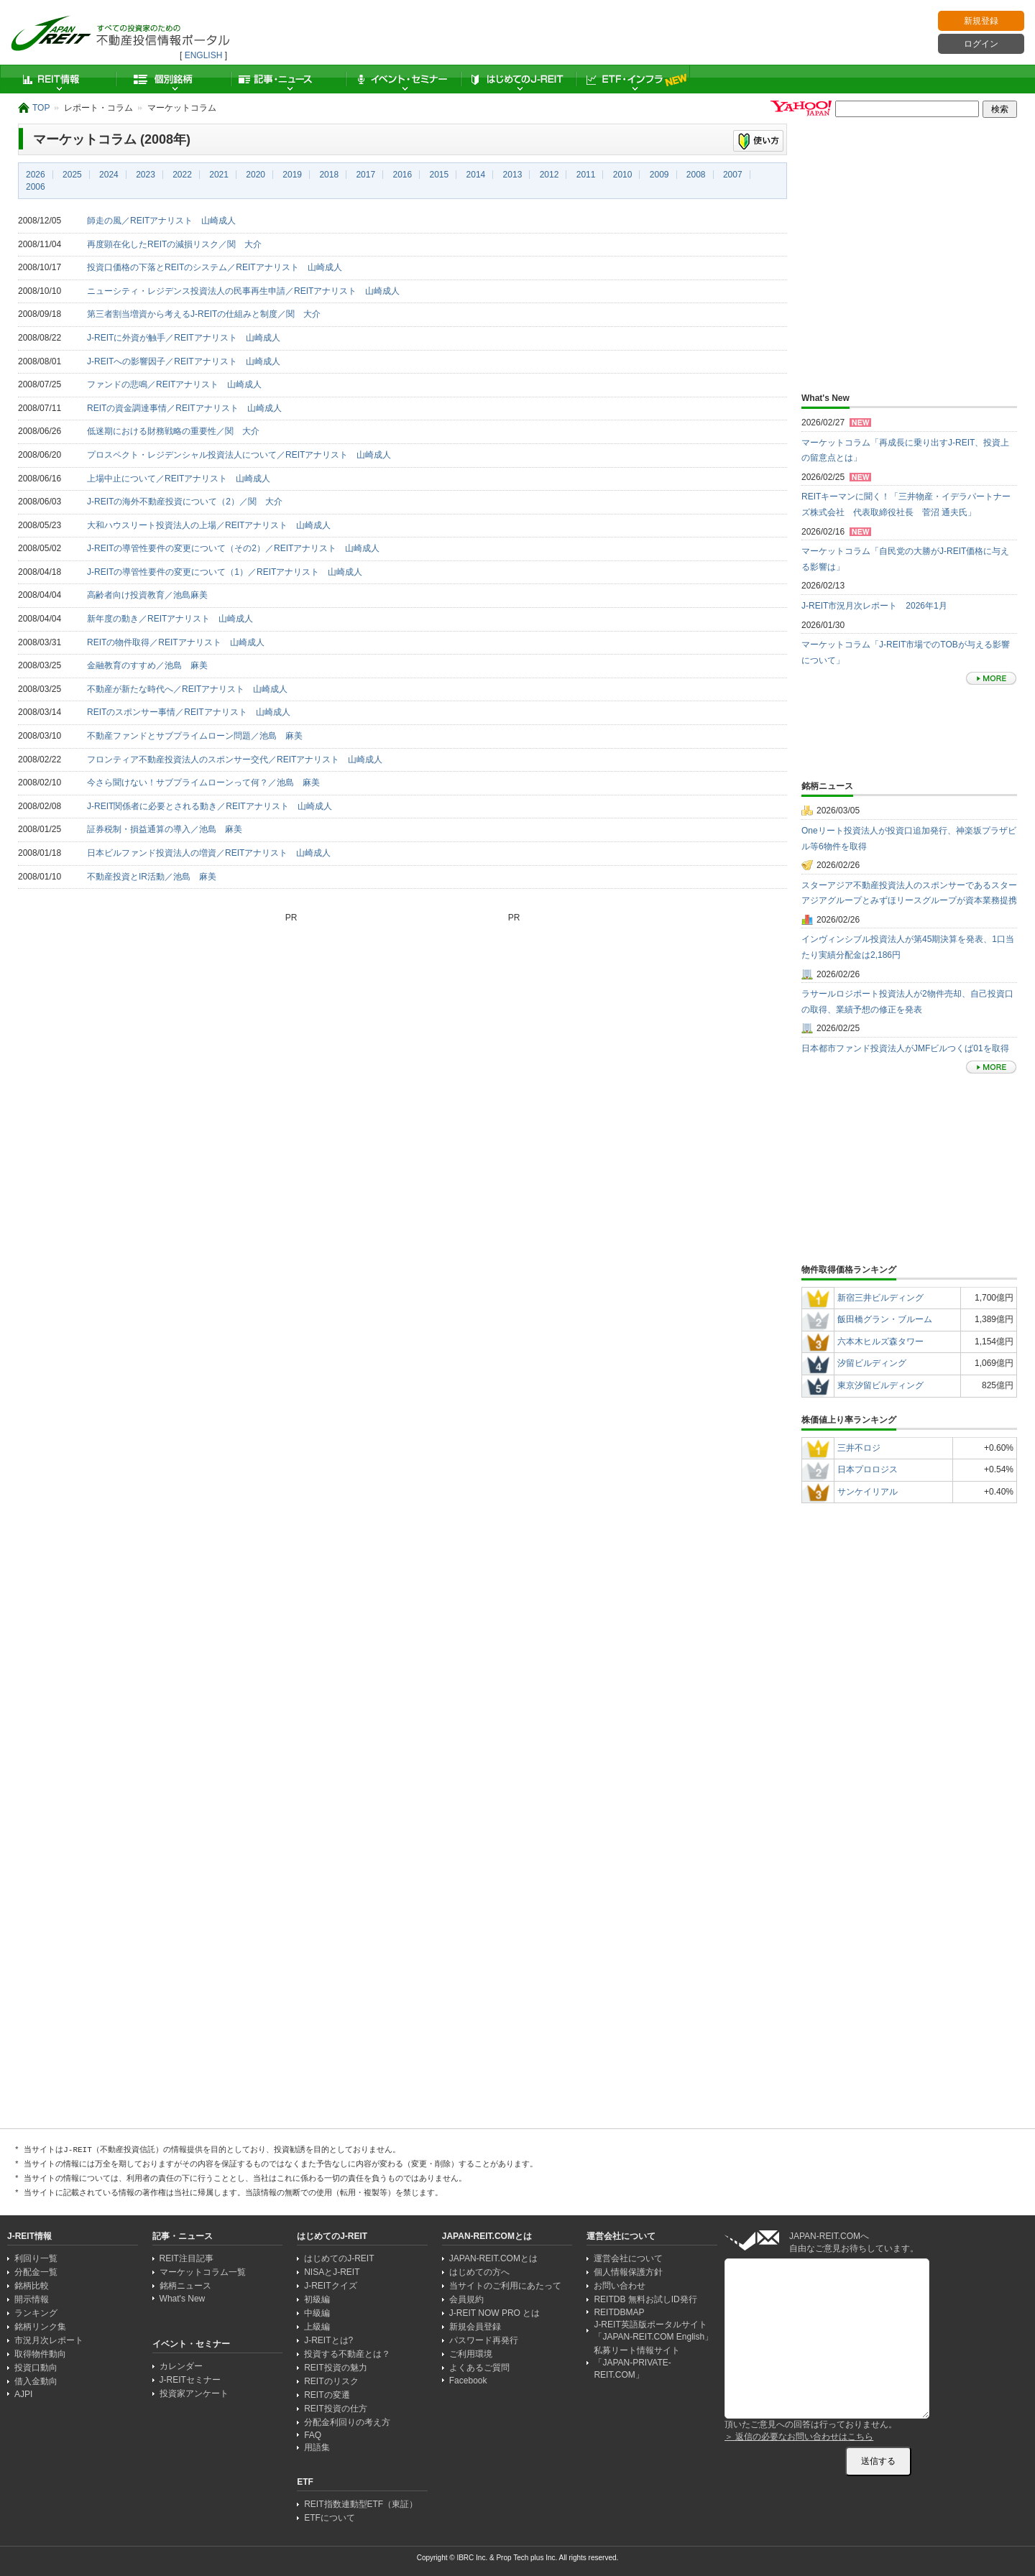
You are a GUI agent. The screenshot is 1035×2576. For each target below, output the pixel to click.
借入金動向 (36, 2381)
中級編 (317, 2313)
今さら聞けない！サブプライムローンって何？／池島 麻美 (203, 782)
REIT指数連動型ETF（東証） (361, 2504)
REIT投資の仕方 (335, 2409)
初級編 (317, 2299)
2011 (586, 175)
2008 (696, 175)
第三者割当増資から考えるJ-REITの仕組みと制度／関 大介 (204, 314)
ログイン (981, 44)
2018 (329, 175)
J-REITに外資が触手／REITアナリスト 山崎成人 (183, 338)
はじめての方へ (479, 2272)
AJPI (23, 2394)
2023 (145, 175)
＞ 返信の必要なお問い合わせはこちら (798, 2437)
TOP (41, 108)
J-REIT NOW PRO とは (494, 2313)
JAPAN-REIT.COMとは (493, 2258)
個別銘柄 (172, 79)
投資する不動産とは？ (347, 2354)
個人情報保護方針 (628, 2272)
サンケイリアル (867, 1492)
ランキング (36, 2313)
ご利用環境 (470, 2354)
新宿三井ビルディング (880, 1298)
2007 (732, 175)
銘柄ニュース (185, 2286)
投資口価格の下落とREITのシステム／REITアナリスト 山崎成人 (214, 267)
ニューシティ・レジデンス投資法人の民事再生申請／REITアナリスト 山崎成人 (243, 291)
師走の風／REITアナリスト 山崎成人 (161, 221)
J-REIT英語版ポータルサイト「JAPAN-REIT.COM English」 (653, 2330)
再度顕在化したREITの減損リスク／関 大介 (174, 244)
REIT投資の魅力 (335, 2368)
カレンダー (181, 2366)
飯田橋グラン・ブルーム (884, 1319)
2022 (182, 175)
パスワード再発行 (483, 2340)
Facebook (468, 2381)
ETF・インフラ (632, 79)
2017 (365, 175)
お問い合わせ (619, 2286)
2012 (549, 175)
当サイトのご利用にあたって (505, 2286)
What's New (183, 2299)
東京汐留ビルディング (880, 1385)
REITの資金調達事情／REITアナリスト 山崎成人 (184, 408)
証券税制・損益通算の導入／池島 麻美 (164, 829)
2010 (622, 175)
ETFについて (329, 2518)
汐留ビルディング (871, 1363)
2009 (659, 175)
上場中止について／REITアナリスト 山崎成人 (178, 479)
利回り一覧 (36, 2258)
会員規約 (466, 2299)
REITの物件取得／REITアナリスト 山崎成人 (175, 642)
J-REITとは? (328, 2340)
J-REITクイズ (330, 2286)
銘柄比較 (31, 2286)
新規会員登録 (475, 2327)
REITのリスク (331, 2381)
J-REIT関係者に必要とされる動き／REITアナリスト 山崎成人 (209, 806)
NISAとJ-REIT (331, 2272)
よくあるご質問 (479, 2368)
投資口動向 (36, 2368)
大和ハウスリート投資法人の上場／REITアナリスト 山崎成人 (209, 525)
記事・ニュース (287, 79)
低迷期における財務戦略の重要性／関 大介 (173, 431)
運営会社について (628, 2258)
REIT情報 (57, 79)
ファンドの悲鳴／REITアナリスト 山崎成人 (174, 384)
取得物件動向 (40, 2354)
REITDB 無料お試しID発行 (645, 2299)
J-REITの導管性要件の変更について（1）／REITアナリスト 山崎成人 (224, 572)
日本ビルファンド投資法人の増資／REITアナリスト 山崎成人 (209, 853)
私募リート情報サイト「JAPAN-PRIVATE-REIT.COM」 (637, 2362)
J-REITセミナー (190, 2380)
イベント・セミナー (402, 79)
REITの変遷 (326, 2395)
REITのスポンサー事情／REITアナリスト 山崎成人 (188, 712)
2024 (109, 175)
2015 (439, 175)
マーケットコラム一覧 (203, 2272)
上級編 (317, 2327)
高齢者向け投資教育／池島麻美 (147, 595)
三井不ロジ (858, 1448)
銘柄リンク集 (40, 2327)
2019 (292, 175)
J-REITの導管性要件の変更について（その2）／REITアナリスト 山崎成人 (233, 548)
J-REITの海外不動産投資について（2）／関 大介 (184, 502)
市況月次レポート (48, 2340)
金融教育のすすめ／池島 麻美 (147, 665)
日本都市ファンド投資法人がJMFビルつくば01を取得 (905, 1048)
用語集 (317, 2447)
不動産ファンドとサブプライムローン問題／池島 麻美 (195, 736)
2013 (513, 175)
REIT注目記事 (186, 2258)
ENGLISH (204, 55)
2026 (35, 175)
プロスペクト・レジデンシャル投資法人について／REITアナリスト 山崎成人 (239, 455)
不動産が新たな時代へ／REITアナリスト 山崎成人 (187, 689)
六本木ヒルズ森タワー (880, 1342)
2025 (72, 175)
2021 (219, 175)
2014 (476, 175)
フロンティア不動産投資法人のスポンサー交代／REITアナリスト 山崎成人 (234, 759)
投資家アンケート (194, 2393)
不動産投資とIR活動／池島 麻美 (151, 877)
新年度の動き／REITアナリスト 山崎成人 (170, 619)
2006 (35, 187)
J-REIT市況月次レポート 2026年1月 (874, 606)
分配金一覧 (36, 2272)
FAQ (312, 2435)
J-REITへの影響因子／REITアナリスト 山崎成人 (183, 361)
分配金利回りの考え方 (347, 2422)
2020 (255, 175)
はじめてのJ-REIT (517, 79)
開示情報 (31, 2299)
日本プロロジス (867, 1469)
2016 (402, 175)
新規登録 (981, 21)
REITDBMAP (619, 2312)
